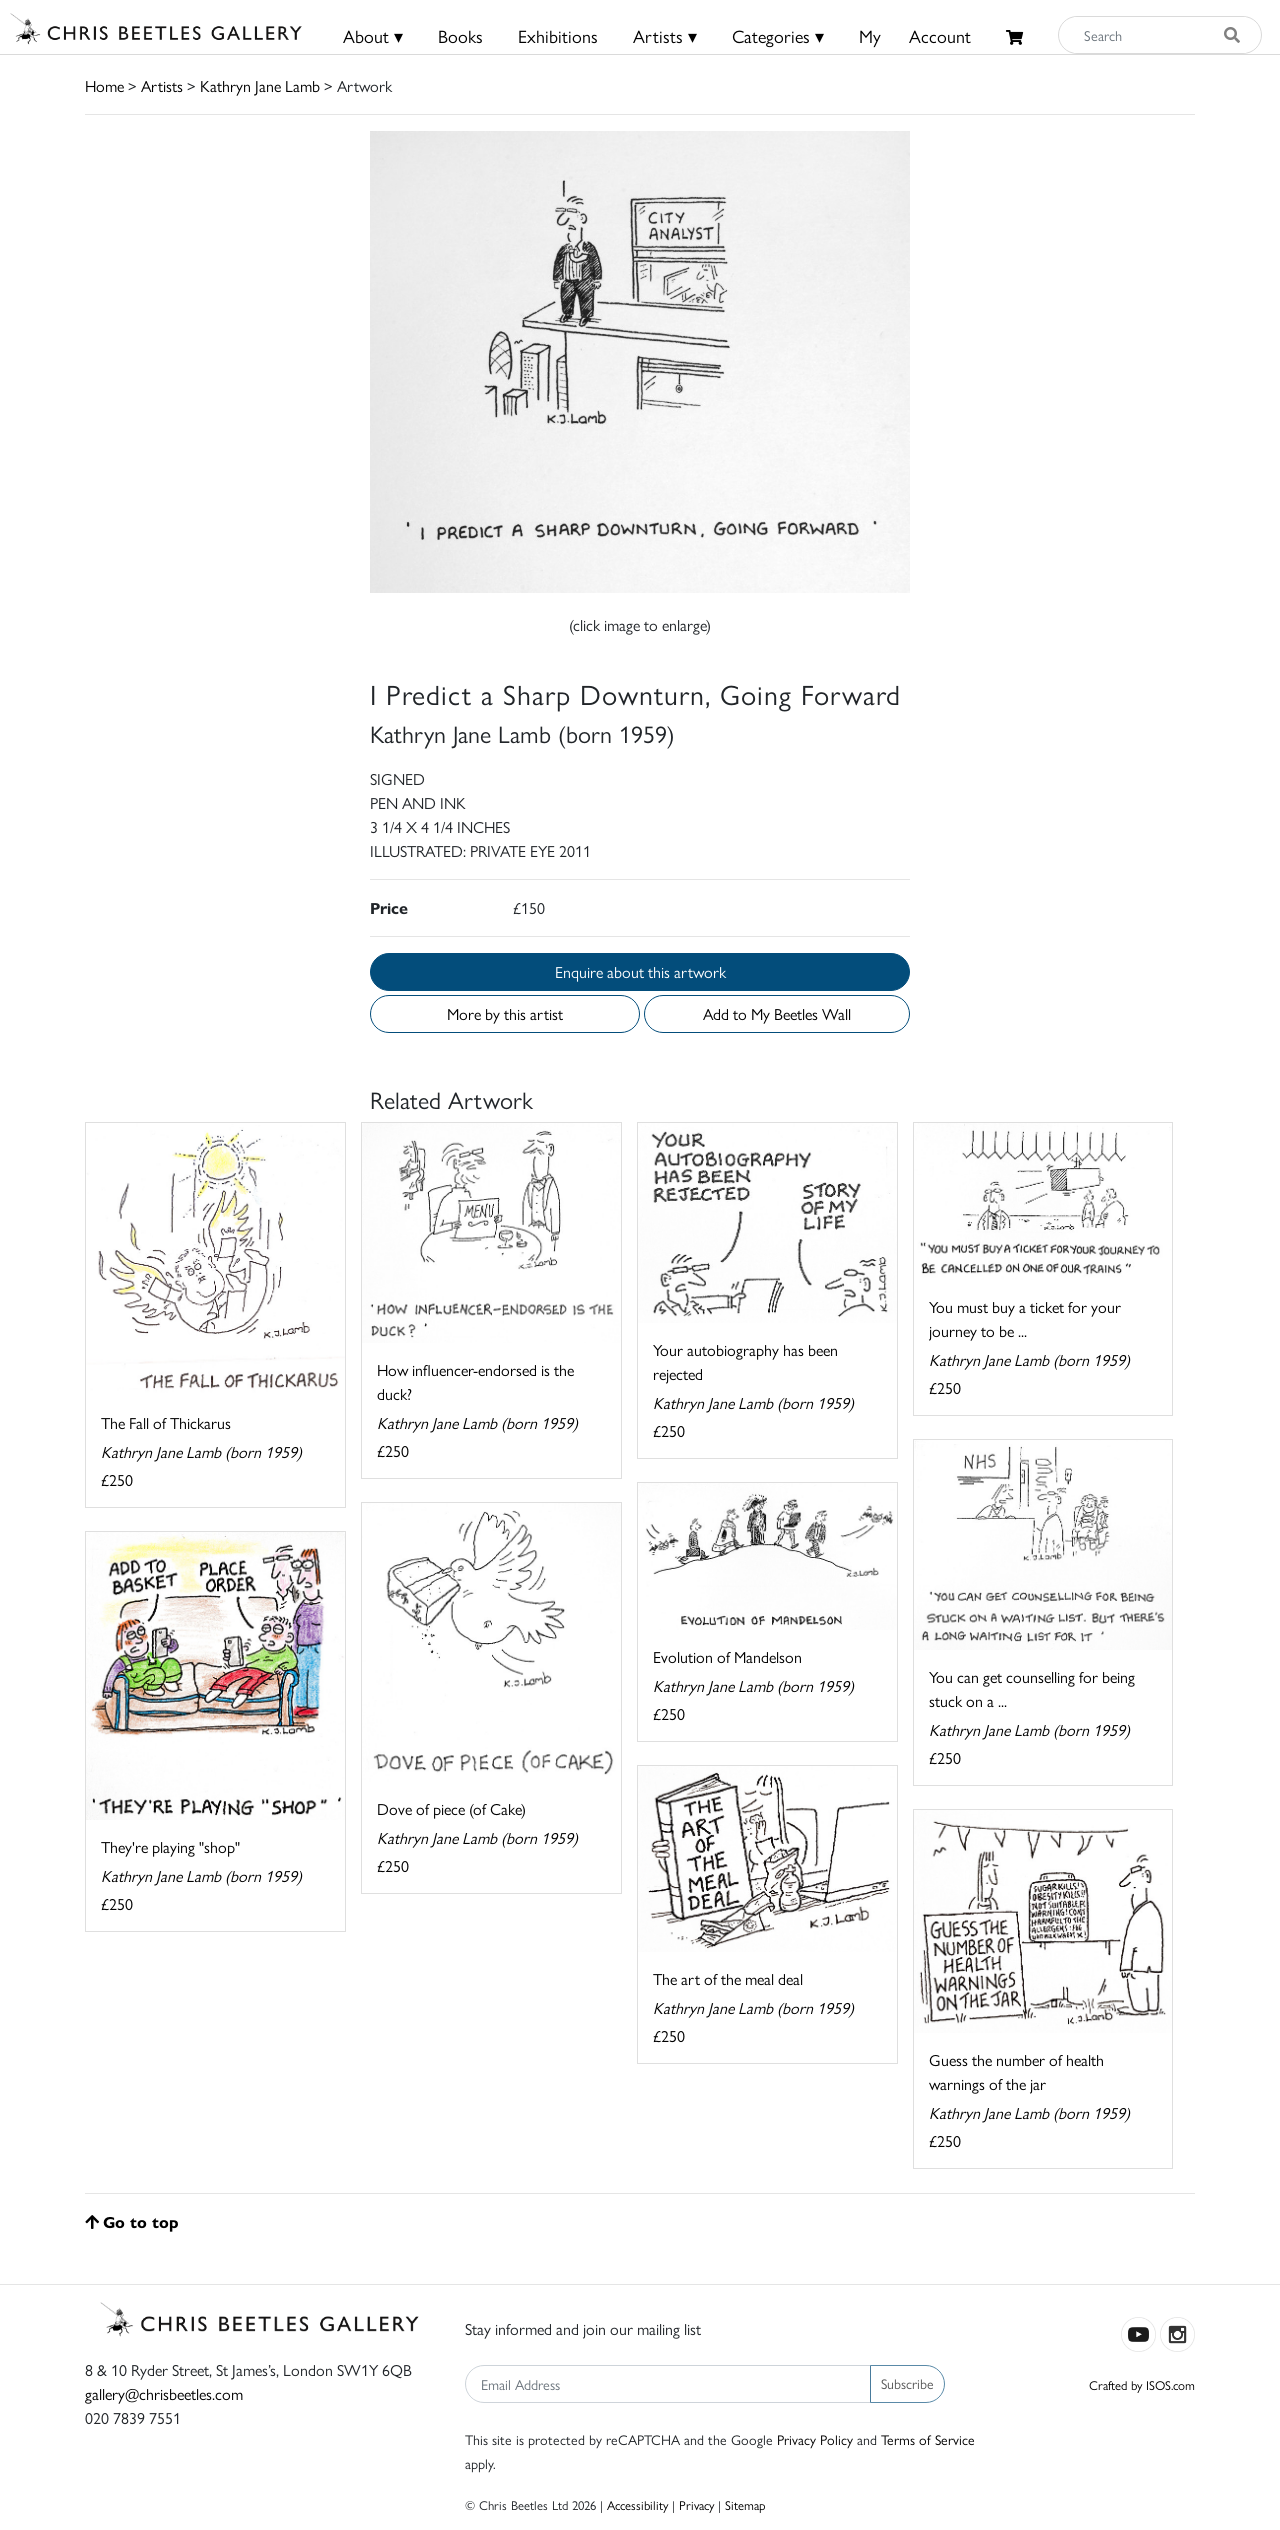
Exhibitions (558, 35)
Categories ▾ (778, 35)
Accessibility (637, 2504)
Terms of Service (928, 2439)
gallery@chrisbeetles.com (164, 2393)
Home (104, 85)
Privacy (696, 2504)
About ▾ (373, 35)
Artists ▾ (665, 35)
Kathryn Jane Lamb (260, 85)
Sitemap (745, 2504)
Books (460, 35)
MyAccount (915, 35)
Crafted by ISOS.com (1142, 2384)
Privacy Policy (815, 2439)
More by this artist (505, 1013)
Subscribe (907, 2383)
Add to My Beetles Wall (777, 1013)
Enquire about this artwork (640, 971)
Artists (162, 85)
